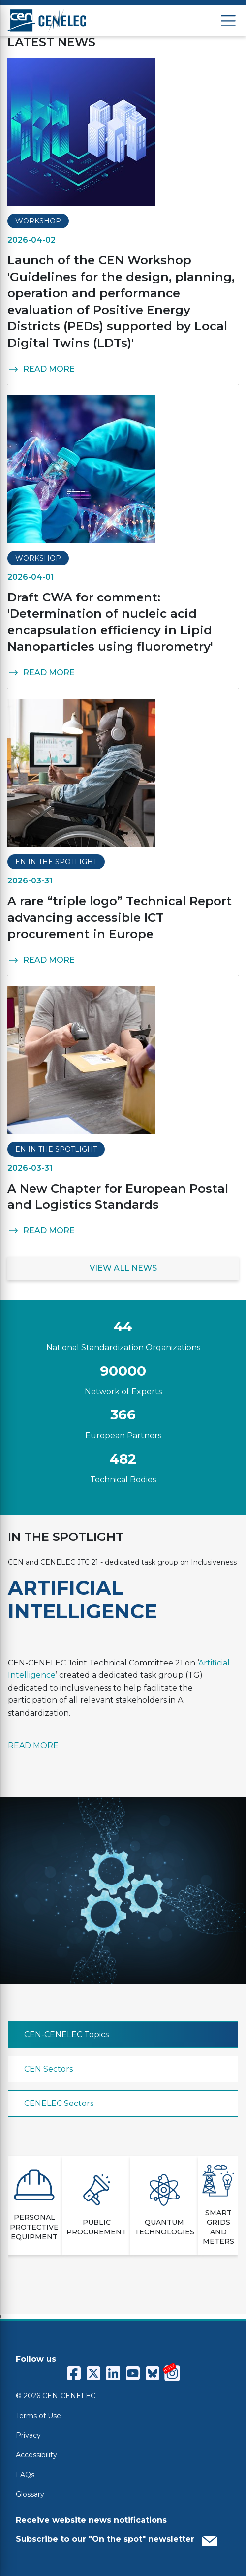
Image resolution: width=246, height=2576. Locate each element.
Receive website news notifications (91, 2520)
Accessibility (36, 2454)
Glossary (30, 2494)
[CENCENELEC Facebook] (74, 2373)
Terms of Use (38, 2415)
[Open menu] (228, 21)
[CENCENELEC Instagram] (172, 2373)
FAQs (25, 2474)
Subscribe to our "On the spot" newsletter (116, 2539)
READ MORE (41, 369)
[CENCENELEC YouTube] (133, 2373)
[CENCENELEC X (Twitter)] (93, 2373)
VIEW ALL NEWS (123, 1268)
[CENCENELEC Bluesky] (152, 2373)
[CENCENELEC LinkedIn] (113, 2373)
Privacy (28, 2435)
